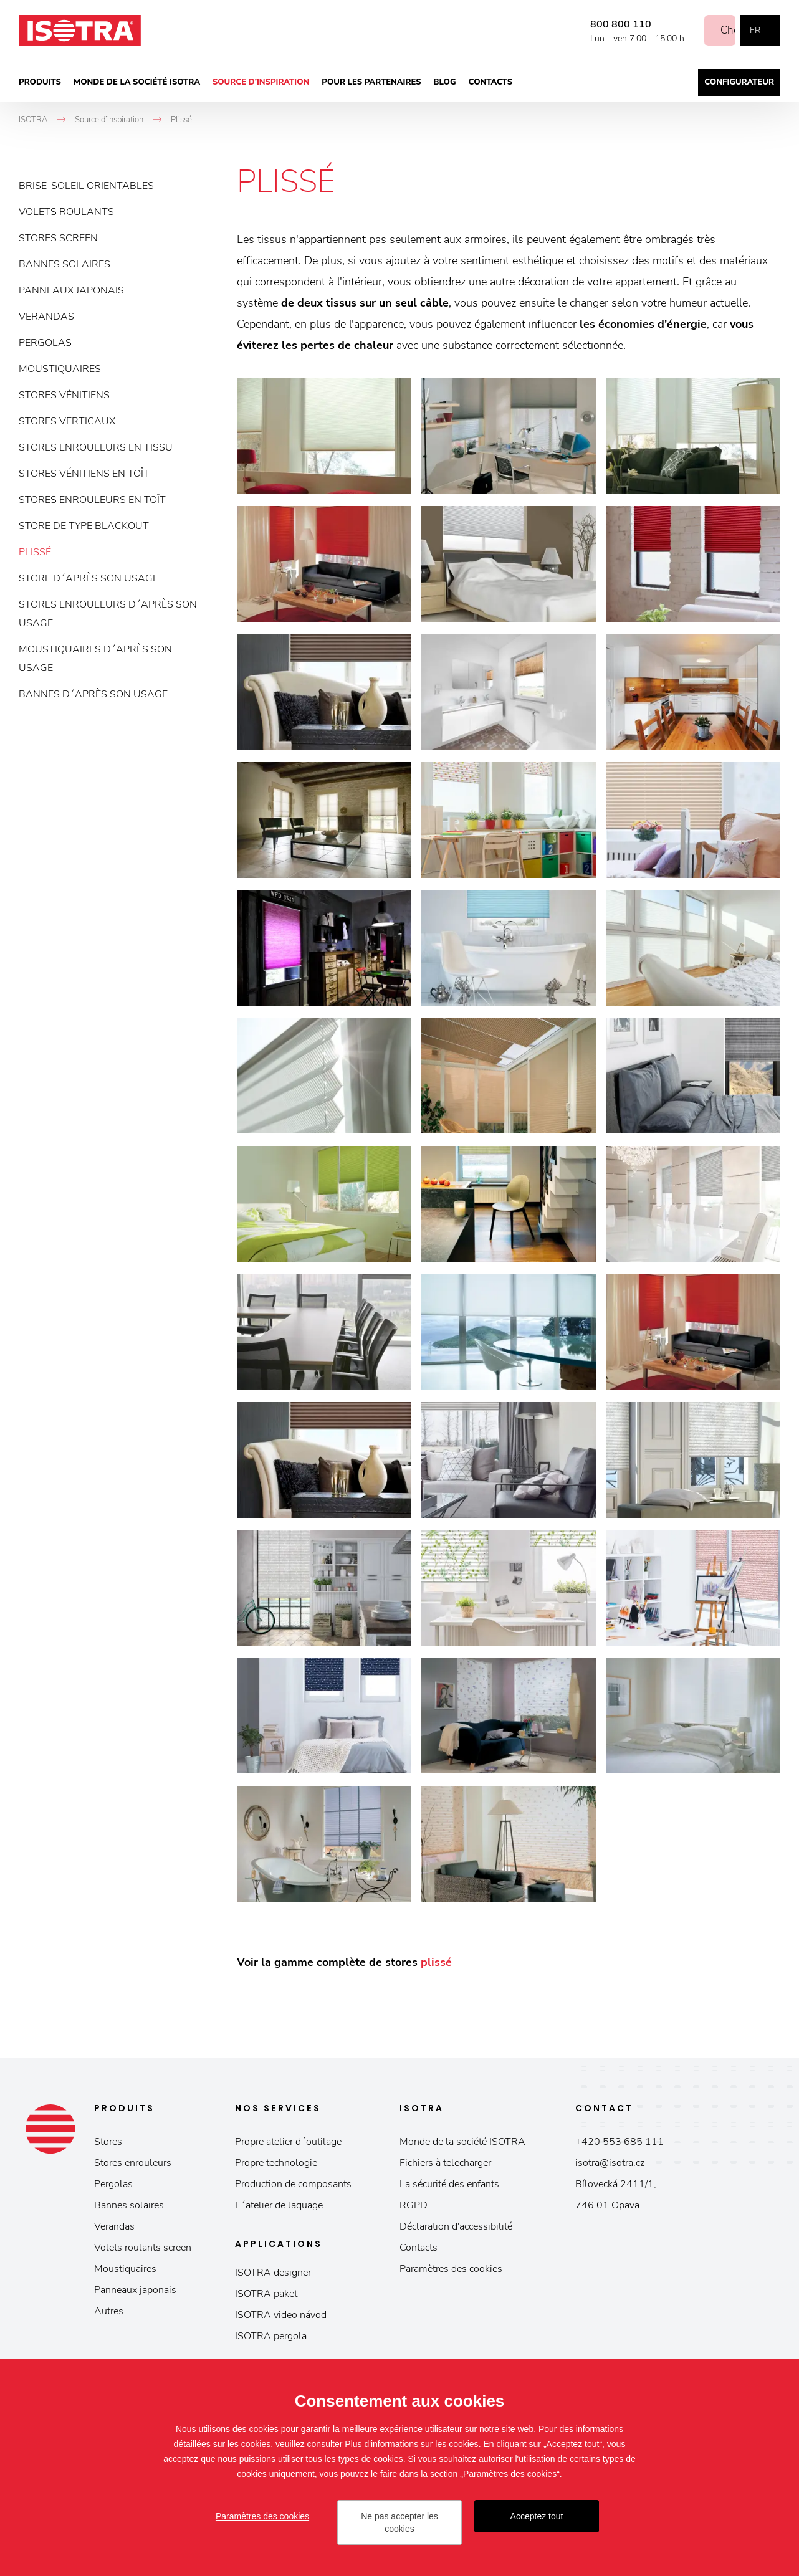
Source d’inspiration (261, 82)
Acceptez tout (536, 2516)
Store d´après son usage (88, 578)
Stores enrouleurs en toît (92, 500)
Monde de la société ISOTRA (137, 82)
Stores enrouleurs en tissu (96, 447)
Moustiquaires (60, 369)
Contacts (491, 82)
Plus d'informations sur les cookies (411, 2444)
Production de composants (293, 2184)
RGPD (414, 2205)
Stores (108, 2142)
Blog (445, 82)
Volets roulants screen (142, 2247)
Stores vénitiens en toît (84, 473)
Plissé (35, 552)
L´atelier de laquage (279, 2205)
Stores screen (58, 238)
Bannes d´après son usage (93, 694)
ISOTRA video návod (281, 2315)
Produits (40, 82)
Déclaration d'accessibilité (456, 2226)
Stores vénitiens (64, 395)
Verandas (46, 316)
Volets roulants (66, 212)
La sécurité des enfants (449, 2184)
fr (755, 30)
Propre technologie (276, 2163)
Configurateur (739, 82)
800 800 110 (607, 24)
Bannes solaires (64, 264)
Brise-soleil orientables (86, 186)
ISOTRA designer (273, 2272)
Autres (108, 2311)
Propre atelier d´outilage (288, 2142)
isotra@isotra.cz (609, 2163)
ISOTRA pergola (271, 2336)
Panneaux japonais (71, 290)
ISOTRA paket (266, 2294)
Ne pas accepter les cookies (399, 2522)
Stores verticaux (67, 421)
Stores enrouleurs (132, 2163)
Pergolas (45, 343)
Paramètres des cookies (451, 2269)
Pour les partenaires (371, 82)
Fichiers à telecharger (445, 2163)
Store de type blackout (84, 526)
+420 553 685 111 (619, 2142)
